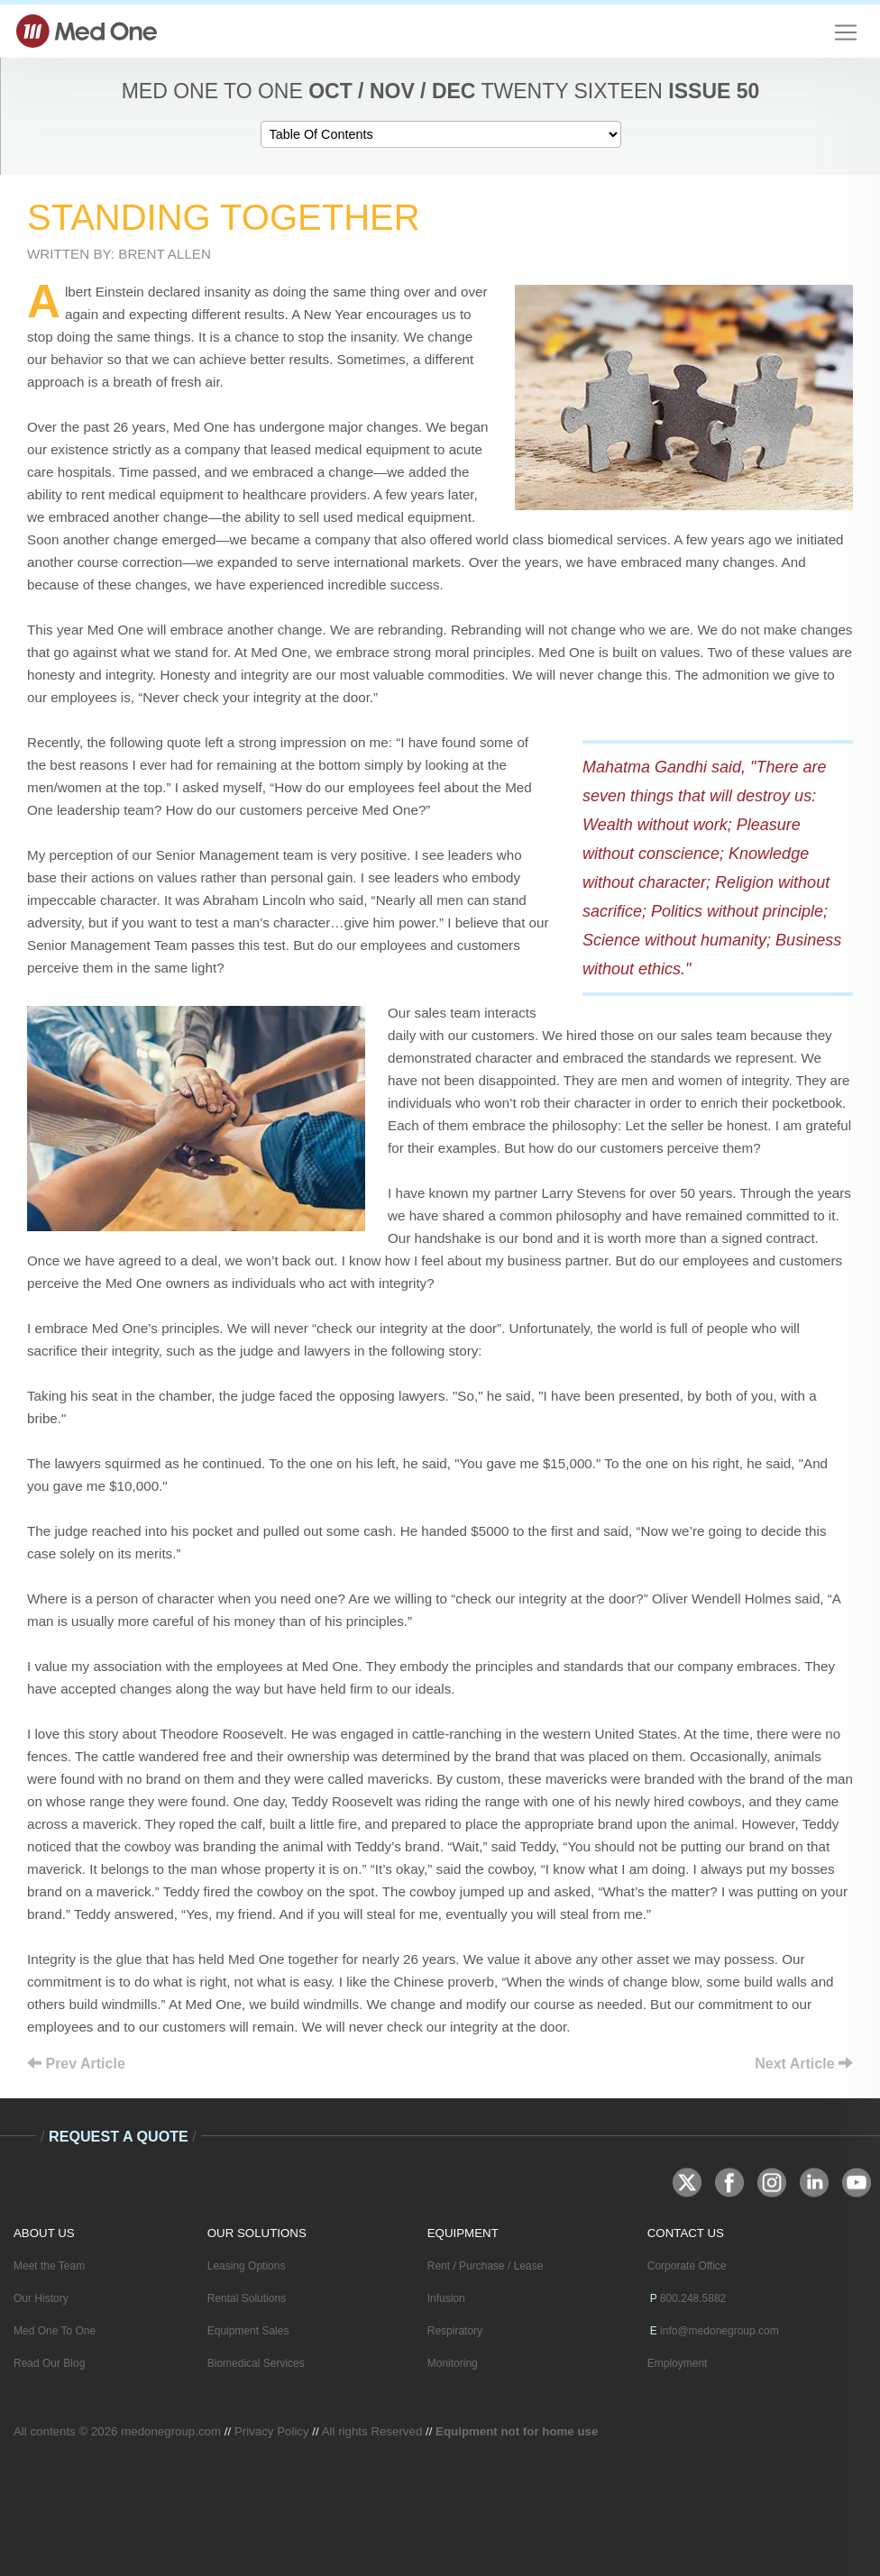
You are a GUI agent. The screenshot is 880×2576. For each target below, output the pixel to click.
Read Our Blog (49, 2363)
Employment (677, 2363)
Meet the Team (49, 2266)
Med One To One (55, 2331)
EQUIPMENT (463, 2233)
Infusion (446, 2298)
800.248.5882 (693, 2298)
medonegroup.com (171, 2431)
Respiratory (454, 2331)
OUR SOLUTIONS (257, 2233)
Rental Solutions (246, 2298)
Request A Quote (118, 2136)
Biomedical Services (256, 2363)
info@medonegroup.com (719, 2331)
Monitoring (452, 2363)
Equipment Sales (248, 2331)
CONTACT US (685, 2233)
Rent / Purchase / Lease (485, 2266)
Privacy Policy (271, 2431)
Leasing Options (246, 2266)
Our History (41, 2298)
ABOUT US (44, 2233)
